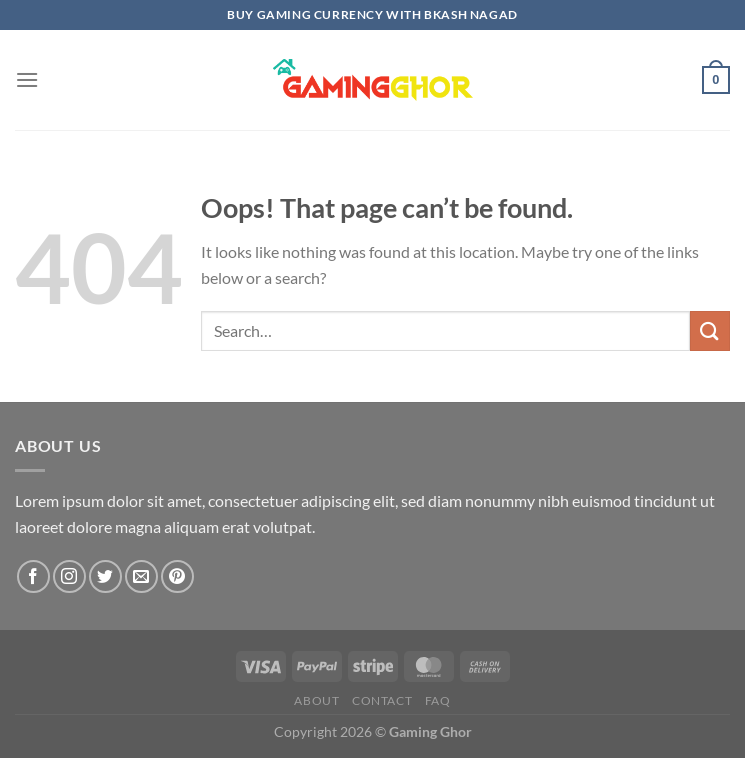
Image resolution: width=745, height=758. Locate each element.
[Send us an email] (141, 576)
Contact (382, 700)
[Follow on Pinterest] (177, 576)
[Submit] (710, 330)
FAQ (438, 700)
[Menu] (27, 79)
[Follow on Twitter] (105, 576)
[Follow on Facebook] (33, 576)
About (316, 700)
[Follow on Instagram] (69, 576)
